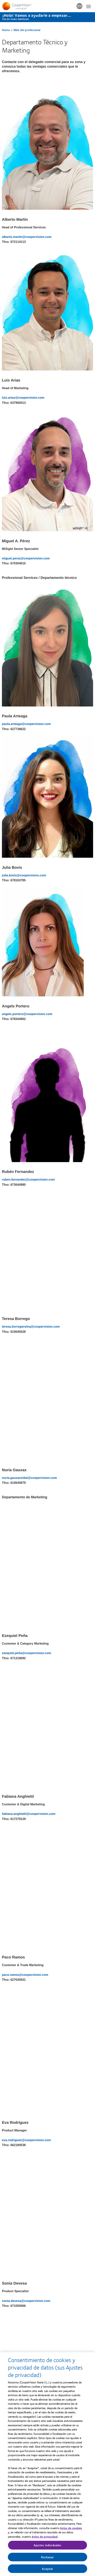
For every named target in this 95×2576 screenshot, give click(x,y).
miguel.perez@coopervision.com (26, 558)
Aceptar (47, 2569)
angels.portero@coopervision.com (27, 1014)
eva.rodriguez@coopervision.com (26, 2140)
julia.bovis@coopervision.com (24, 875)
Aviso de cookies (71, 2528)
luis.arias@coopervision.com (23, 397)
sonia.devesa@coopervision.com (26, 2300)
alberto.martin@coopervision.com (26, 236)
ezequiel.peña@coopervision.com (26, 1653)
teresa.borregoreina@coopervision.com (31, 1326)
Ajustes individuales (47, 2546)
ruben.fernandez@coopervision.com (28, 1179)
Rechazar (47, 2557)
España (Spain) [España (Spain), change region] (80, 6)
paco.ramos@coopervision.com (25, 1974)
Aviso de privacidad (45, 2537)
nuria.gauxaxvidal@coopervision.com (29, 1477)
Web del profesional (26, 29)
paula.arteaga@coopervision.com (26, 724)
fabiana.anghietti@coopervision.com (28, 1813)
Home (6, 29)
